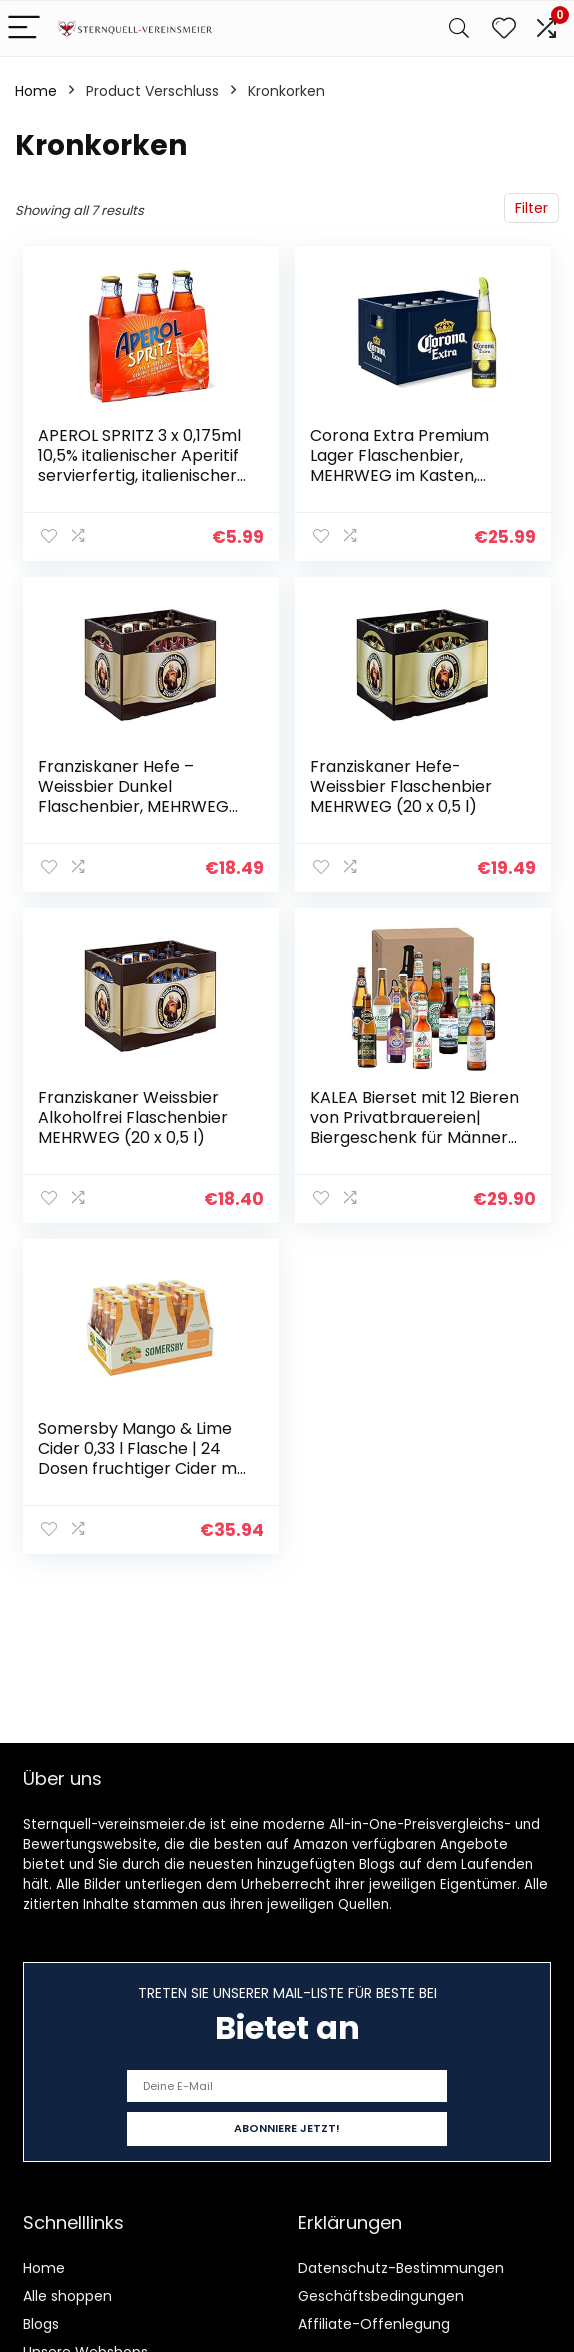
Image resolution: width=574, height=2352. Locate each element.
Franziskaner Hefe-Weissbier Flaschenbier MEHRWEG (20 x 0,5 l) (401, 786)
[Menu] (24, 28)
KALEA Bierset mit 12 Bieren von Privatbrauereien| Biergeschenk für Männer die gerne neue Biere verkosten (414, 1137)
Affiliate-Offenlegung (374, 2324)
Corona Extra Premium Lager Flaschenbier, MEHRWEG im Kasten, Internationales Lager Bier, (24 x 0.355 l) (412, 475)
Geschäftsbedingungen (381, 2296)
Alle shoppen (67, 2296)
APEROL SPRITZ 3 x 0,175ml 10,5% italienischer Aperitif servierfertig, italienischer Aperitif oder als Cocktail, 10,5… (139, 475)
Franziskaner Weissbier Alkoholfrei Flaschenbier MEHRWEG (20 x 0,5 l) (133, 1117)
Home (36, 91)
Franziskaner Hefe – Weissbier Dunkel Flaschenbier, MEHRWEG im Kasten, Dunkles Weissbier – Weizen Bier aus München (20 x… (133, 816)
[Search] (459, 28)
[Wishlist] (504, 28)
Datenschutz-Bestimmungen (401, 2268)
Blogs (41, 2324)
